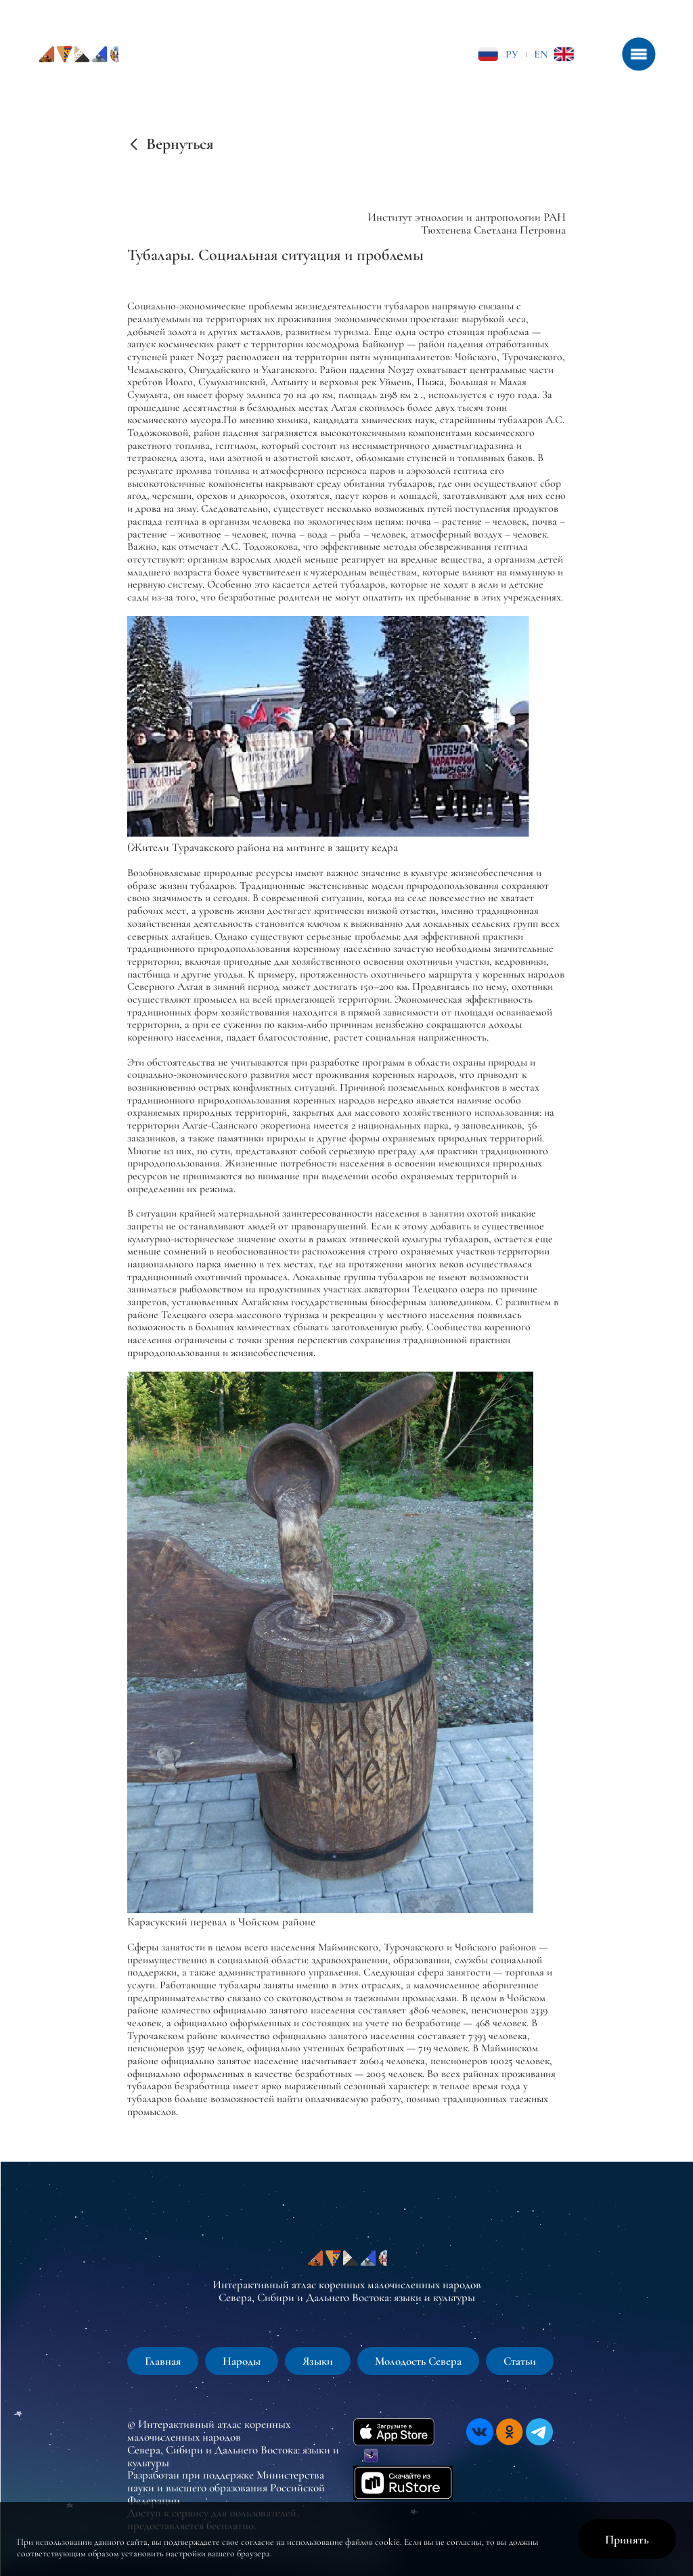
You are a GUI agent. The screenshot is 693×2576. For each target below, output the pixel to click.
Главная (163, 2361)
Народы (242, 2361)
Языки (318, 2361)
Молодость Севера (418, 2361)
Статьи (520, 2361)
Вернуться (179, 144)
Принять (627, 2539)
